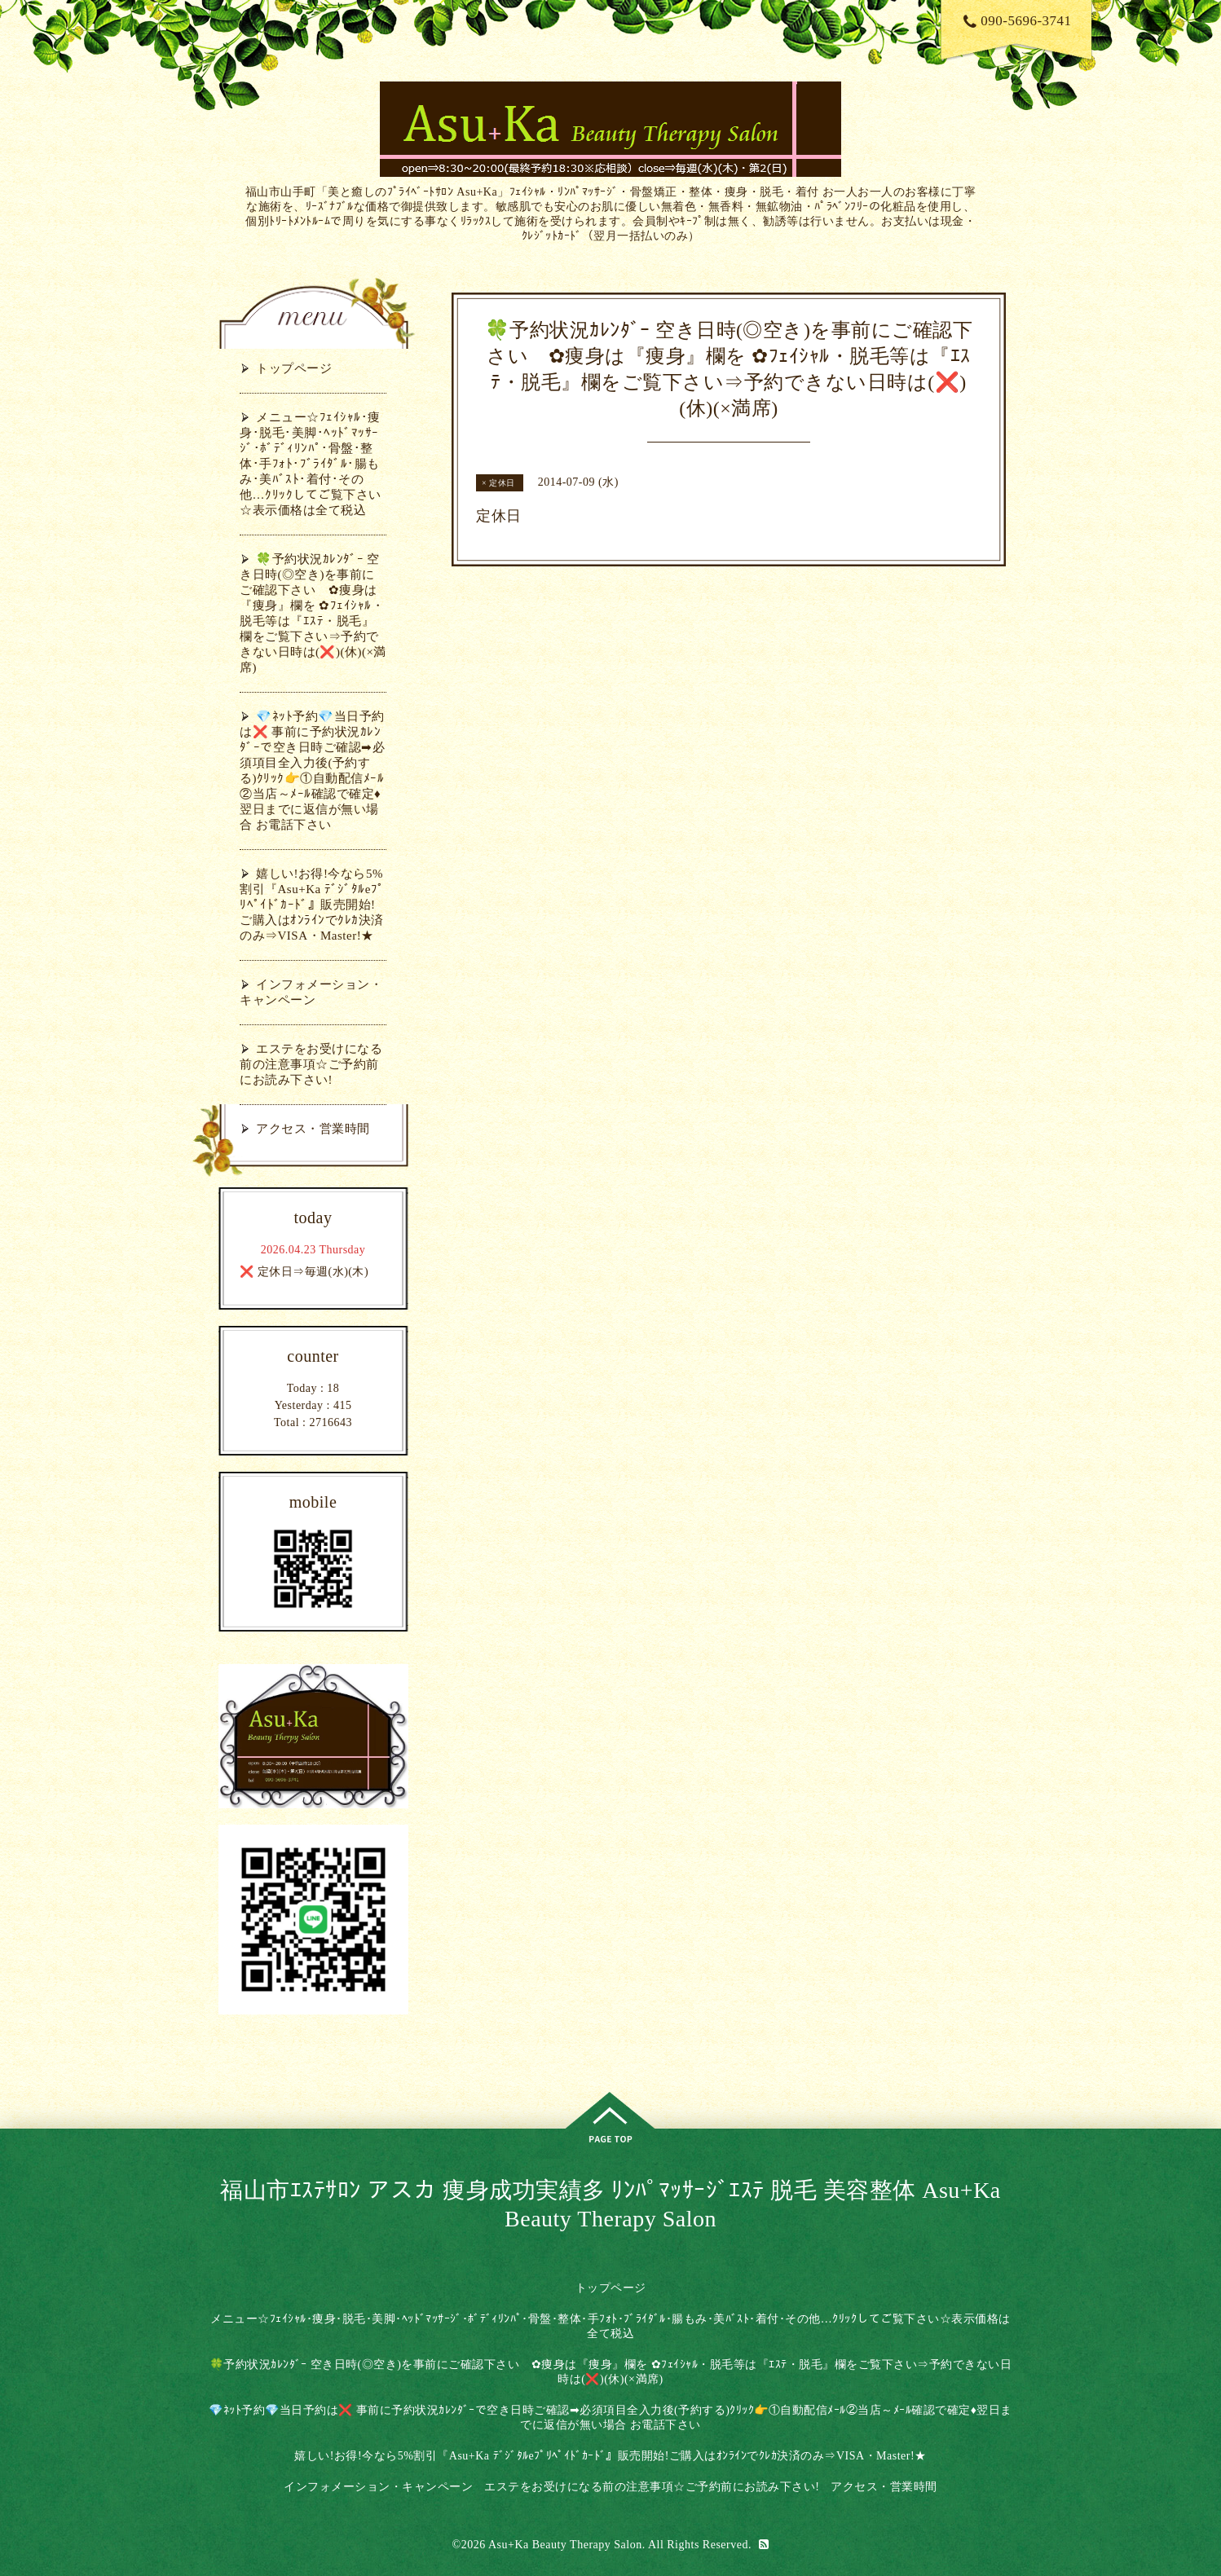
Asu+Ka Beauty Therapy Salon (565, 2545)
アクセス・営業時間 (313, 1128)
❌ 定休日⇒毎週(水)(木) (304, 1272)
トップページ (294, 368)
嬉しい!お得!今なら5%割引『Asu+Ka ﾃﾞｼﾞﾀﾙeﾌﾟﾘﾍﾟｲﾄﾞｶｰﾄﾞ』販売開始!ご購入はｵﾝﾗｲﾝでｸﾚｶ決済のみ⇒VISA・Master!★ (312, 904)
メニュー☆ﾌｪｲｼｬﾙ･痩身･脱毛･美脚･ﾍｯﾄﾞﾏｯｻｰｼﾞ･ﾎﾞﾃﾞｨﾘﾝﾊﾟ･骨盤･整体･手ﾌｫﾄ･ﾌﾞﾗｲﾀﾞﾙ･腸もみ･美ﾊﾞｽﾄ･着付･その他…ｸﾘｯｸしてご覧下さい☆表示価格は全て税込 (310, 464)
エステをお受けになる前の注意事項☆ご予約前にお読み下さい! (311, 1064)
